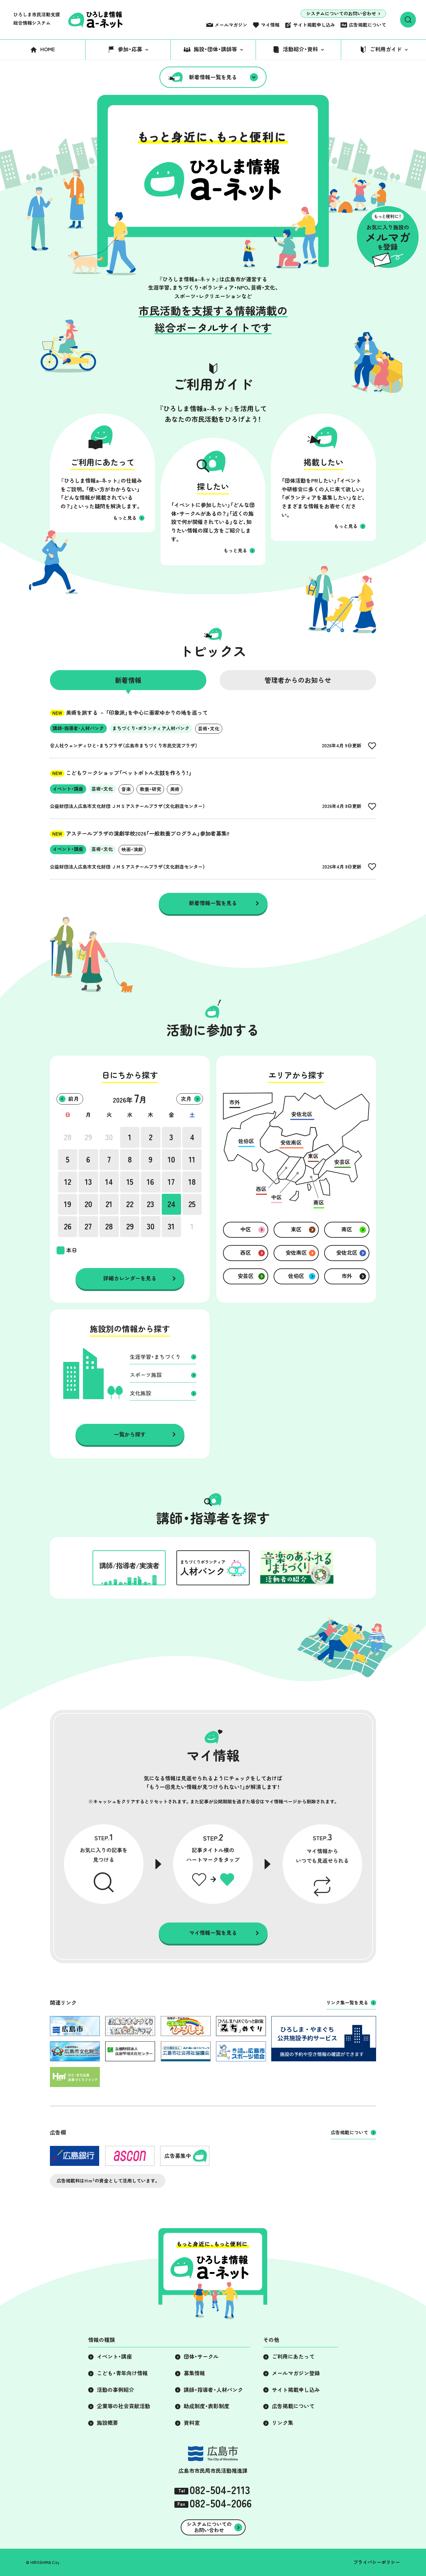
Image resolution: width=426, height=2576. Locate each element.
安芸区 (246, 1276)
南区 (346, 1229)
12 (67, 1182)
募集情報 (194, 2373)
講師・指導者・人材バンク (213, 2390)
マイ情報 (270, 25)
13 (88, 1182)
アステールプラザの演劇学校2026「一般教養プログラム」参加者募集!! (139, 833)
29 (88, 1137)
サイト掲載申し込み (314, 25)
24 (171, 1204)
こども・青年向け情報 (122, 2373)
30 (109, 1137)
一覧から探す (130, 1434)
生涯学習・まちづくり (155, 1357)
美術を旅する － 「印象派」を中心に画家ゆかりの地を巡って (129, 712)
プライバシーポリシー (376, 2562)
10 (171, 1159)
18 (192, 1182)
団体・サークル (201, 2356)
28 (68, 1137)
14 (109, 1182)
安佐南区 (296, 1252)
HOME (47, 49)
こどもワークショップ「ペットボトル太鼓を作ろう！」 (121, 773)
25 (192, 1204)
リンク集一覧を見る (347, 2002)
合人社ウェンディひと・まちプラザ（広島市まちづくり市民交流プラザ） (124, 745)
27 (88, 1226)
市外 (346, 1276)
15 (129, 1182)
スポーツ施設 (146, 1375)
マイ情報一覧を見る (213, 1932)
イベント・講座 (114, 2356)
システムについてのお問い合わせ (341, 13)
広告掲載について (367, 25)
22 (129, 1204)
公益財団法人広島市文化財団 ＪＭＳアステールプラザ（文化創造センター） (127, 806)
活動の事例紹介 (115, 2390)
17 (171, 1182)
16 (150, 1182)
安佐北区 (346, 1252)
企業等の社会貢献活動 (123, 2406)
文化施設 (140, 1393)
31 (171, 1226)
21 (109, 1204)
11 (192, 1159)
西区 (245, 1252)
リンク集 (282, 2423)
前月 (73, 1099)
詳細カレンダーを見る (129, 1278)
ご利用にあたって (293, 2356)
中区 (245, 1229)
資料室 (192, 2423)
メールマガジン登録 (296, 2373)
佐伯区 (296, 1276)
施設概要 (107, 2423)
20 (88, 1204)
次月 (186, 1099)
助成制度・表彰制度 (206, 2406)
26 (68, 1226)
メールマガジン (231, 25)
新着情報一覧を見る (213, 77)
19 (67, 1204)
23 (150, 1204)
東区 (296, 1229)
